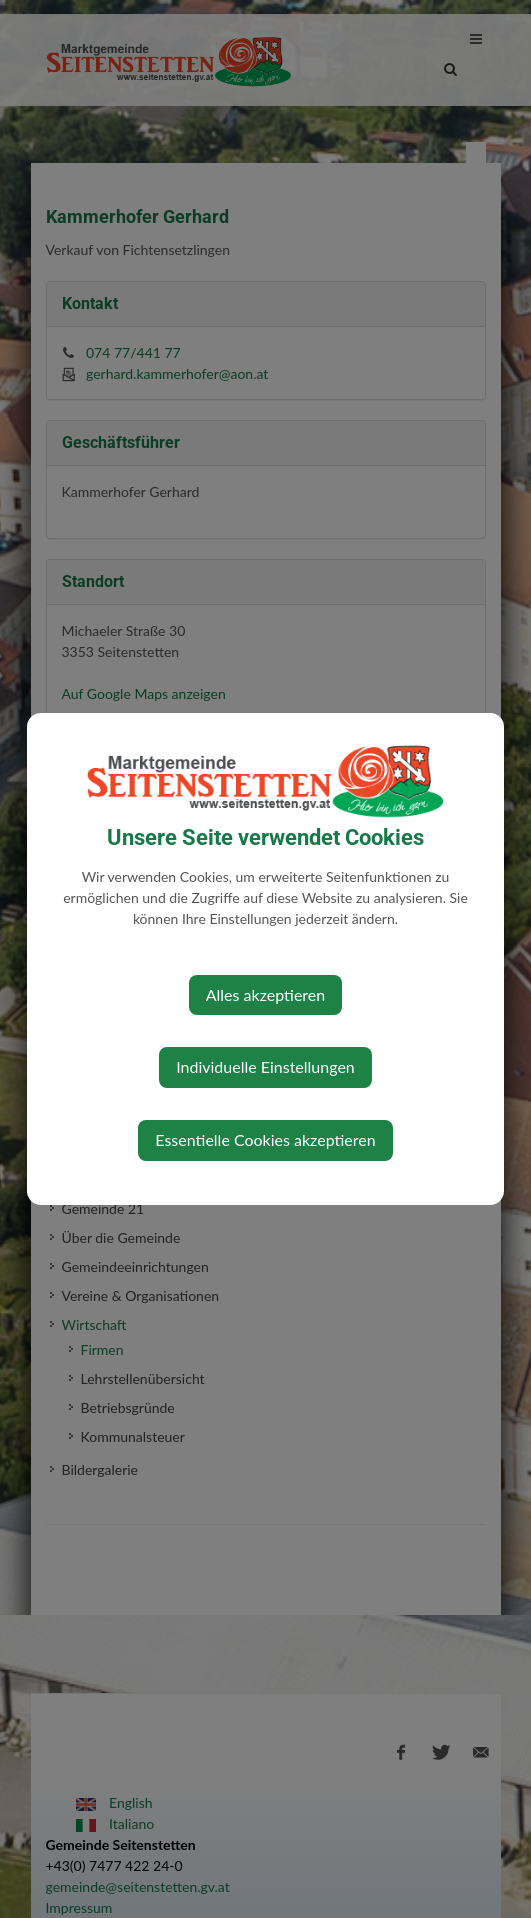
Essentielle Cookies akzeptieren (265, 1139)
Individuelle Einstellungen (265, 1066)
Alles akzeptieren (265, 994)
